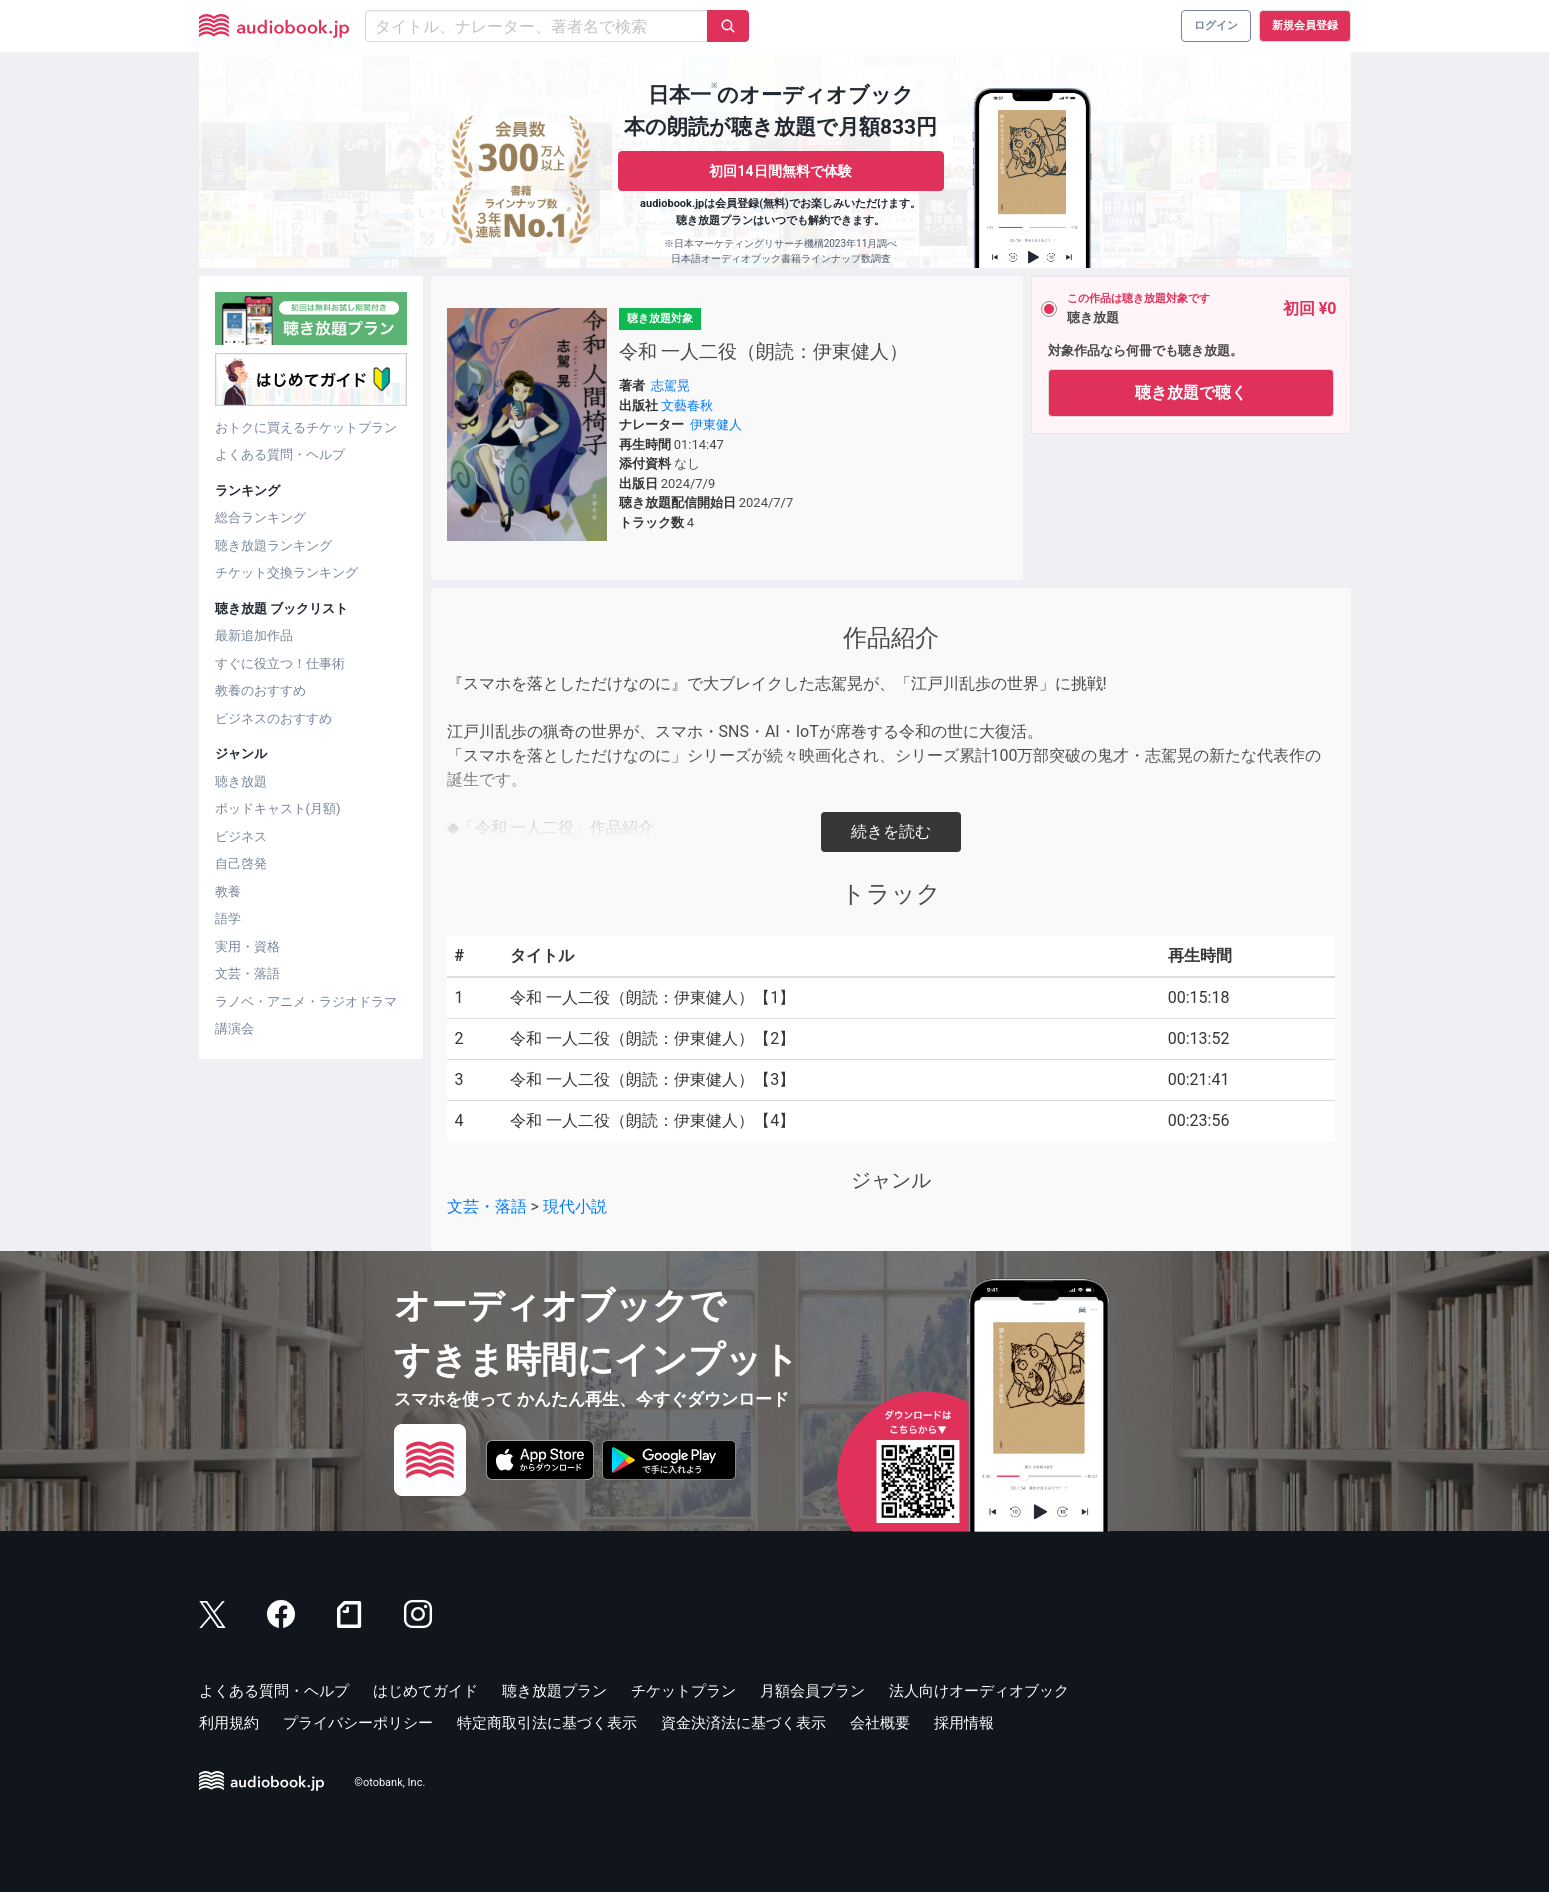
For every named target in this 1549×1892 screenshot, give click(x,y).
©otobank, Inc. (389, 1782)
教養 (228, 891)
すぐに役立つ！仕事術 (280, 663)
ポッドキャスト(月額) (278, 808)
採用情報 (964, 1723)
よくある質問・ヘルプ (280, 454)
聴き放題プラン (554, 1691)
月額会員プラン (812, 1691)
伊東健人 (716, 424)
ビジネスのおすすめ (273, 718)
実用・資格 (247, 946)
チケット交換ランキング (286, 572)
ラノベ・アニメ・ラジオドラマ (306, 1001)
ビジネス (241, 836)
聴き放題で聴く (1191, 392)
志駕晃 (670, 385)
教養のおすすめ (260, 690)
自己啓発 (241, 863)
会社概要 (880, 1723)
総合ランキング (260, 517)
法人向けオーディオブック (979, 1691)
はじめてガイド (425, 1691)
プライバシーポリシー (358, 1723)
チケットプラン (683, 1691)
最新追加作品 (254, 635)
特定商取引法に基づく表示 (547, 1723)
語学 (228, 918)
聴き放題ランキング (273, 545)
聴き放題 (241, 781)
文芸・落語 (247, 973)
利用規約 (229, 1723)
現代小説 (575, 1206)
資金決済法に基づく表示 (743, 1723)
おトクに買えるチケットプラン (306, 427)
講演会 (234, 1028)
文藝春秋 (687, 405)
